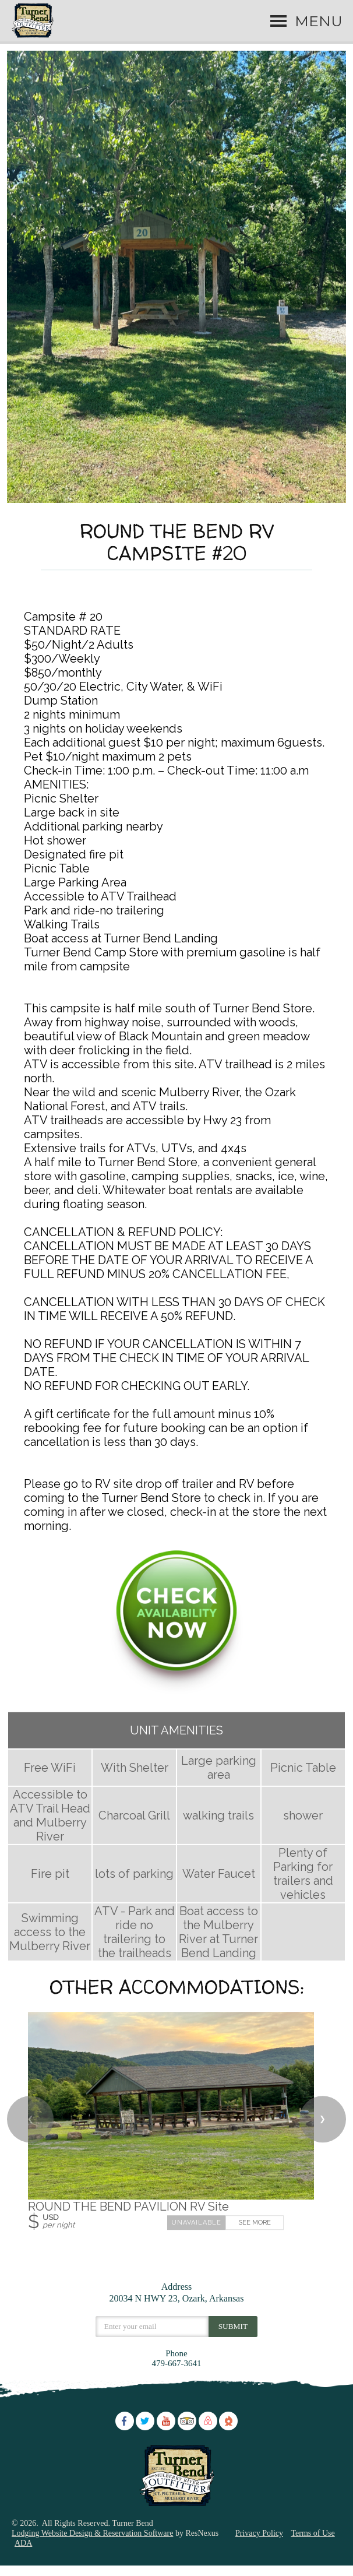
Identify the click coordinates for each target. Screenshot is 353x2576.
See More (254, 2242)
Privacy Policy (259, 2551)
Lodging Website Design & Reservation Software (92, 2551)
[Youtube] (166, 2438)
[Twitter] (145, 2438)
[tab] (176, 506)
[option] (176, 286)
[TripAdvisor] (187, 2438)
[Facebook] (124, 2438)
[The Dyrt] (228, 2438)
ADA (23, 2561)
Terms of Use (312, 2551)
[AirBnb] (208, 2438)
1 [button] (176, 506)
